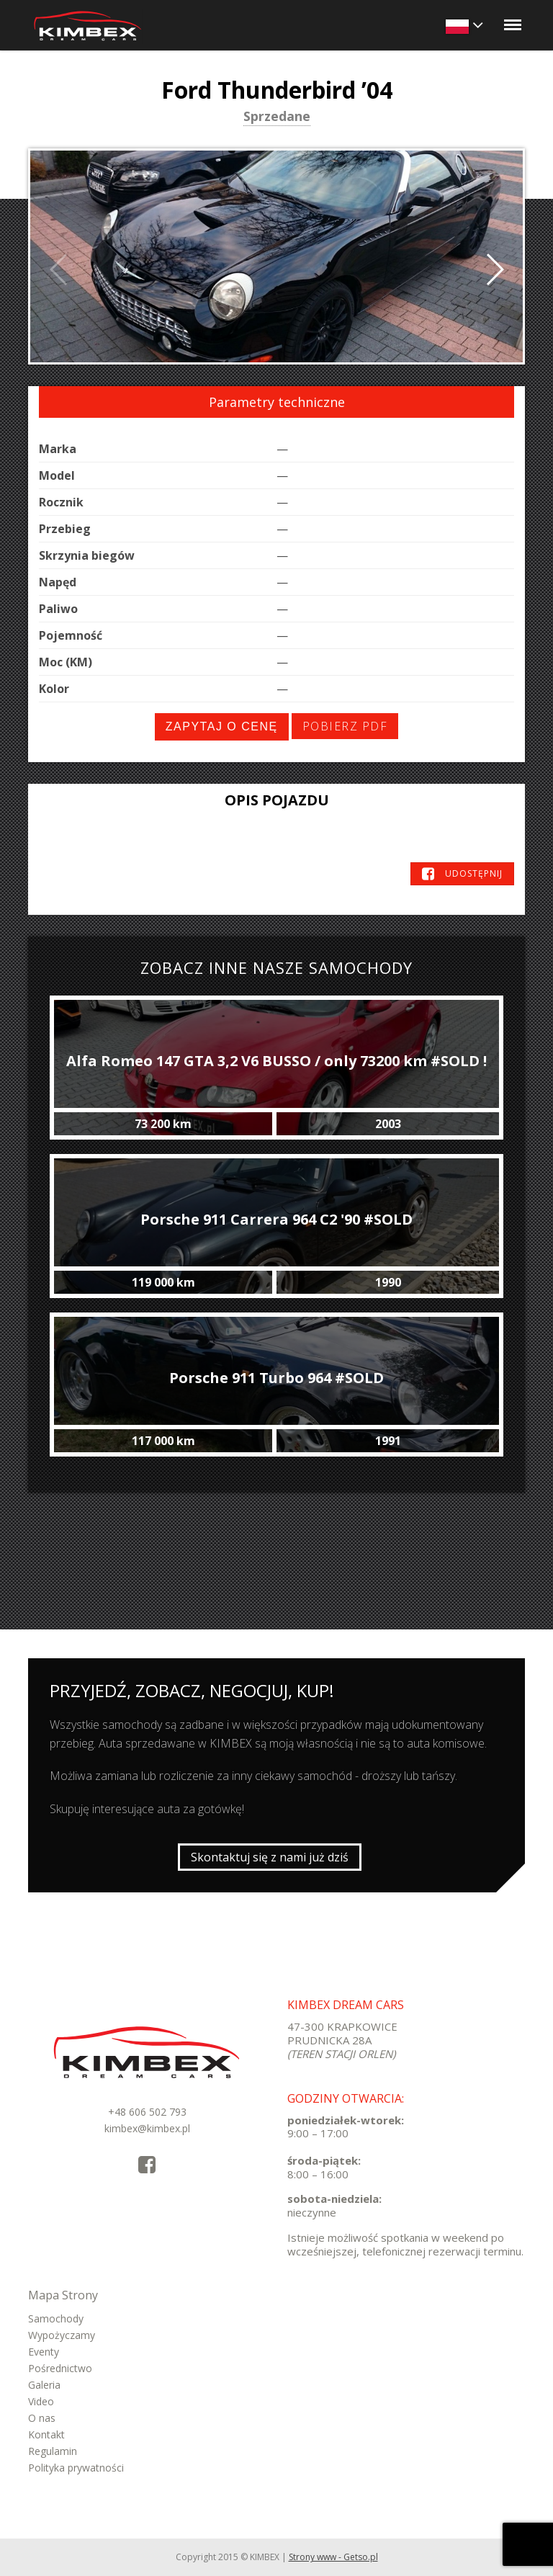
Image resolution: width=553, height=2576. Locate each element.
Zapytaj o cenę (222, 726)
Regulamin (52, 2451)
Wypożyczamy (61, 2335)
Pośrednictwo (60, 2368)
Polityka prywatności (76, 2467)
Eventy (43, 2351)
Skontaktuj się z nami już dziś (270, 1857)
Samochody (56, 2318)
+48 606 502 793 (147, 2112)
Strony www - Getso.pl (333, 2557)
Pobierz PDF (345, 726)
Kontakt (46, 2434)
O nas (41, 2418)
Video (41, 2401)
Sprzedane (276, 117)
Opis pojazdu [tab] (277, 800)
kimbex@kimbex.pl (147, 2128)
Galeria (44, 2385)
